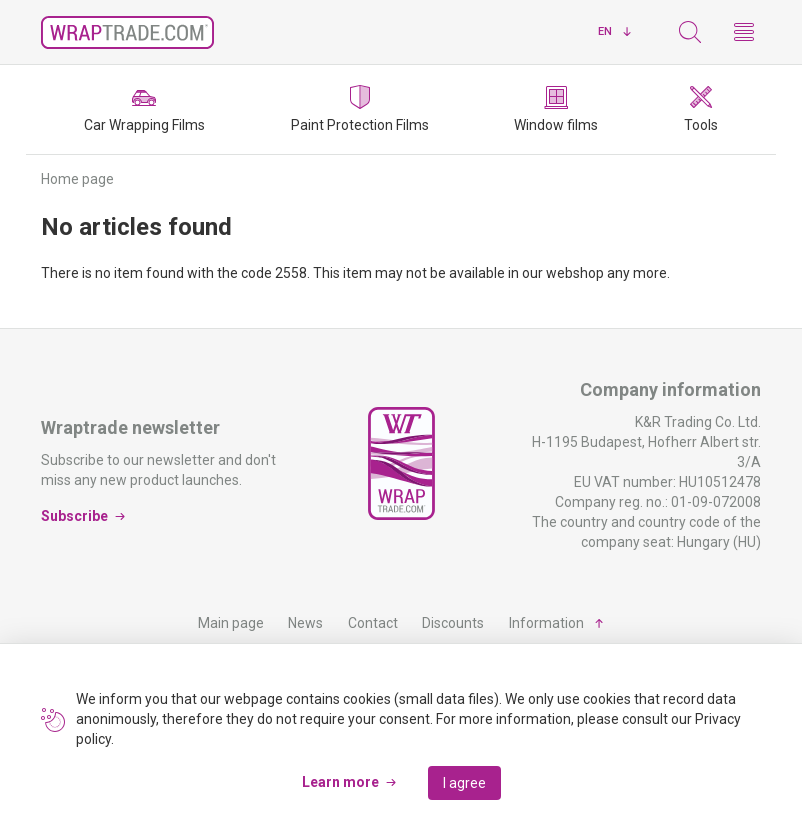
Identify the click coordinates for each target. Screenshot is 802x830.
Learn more (340, 782)
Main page (231, 623)
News (305, 623)
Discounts (453, 623)
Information (546, 623)
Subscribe (74, 516)
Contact (373, 623)
